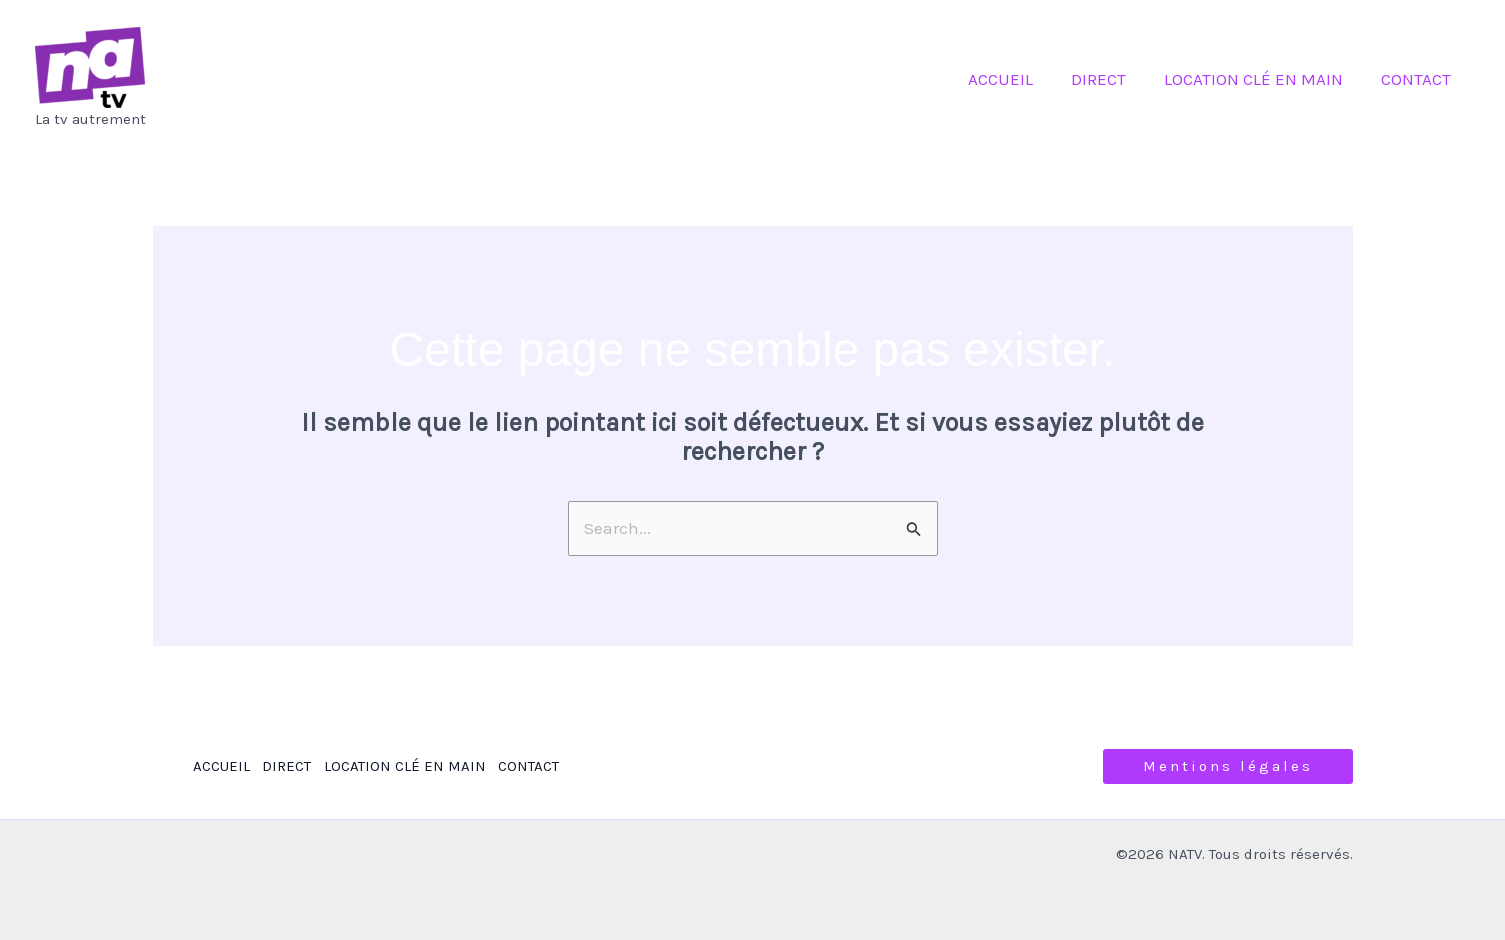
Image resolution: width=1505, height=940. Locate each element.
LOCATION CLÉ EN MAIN (1259, 79)
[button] (1228, 766)
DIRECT (1108, 79)
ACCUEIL (1014, 79)
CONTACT (1418, 79)
